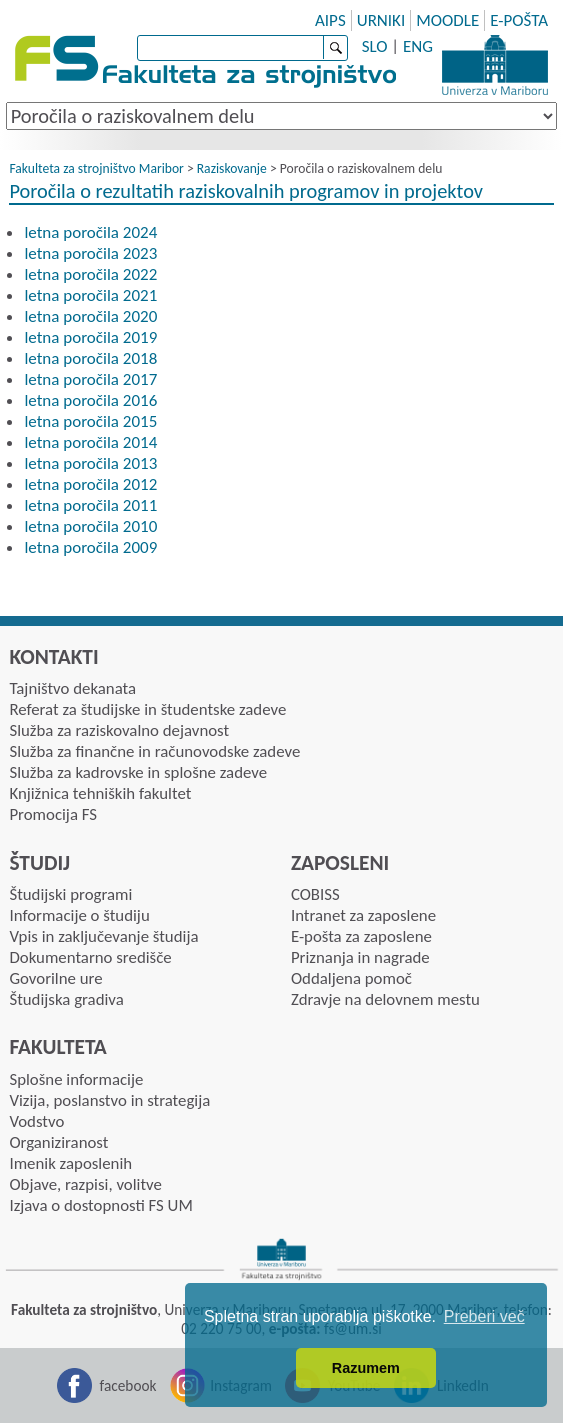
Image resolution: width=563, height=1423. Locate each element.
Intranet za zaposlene (363, 915)
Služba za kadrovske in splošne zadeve (138, 772)
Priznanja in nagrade (360, 957)
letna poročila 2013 (90, 463)
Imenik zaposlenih (70, 1163)
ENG (418, 46)
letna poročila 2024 (90, 232)
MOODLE (447, 20)
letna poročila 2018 (90, 358)
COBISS (315, 894)
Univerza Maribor (495, 65)
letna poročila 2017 (90, 379)
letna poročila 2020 (90, 316)
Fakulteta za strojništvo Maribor (96, 168)
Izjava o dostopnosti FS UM (100, 1205)
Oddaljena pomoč (351, 978)
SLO (375, 46)
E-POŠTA (519, 20)
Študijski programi (70, 894)
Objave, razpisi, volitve (85, 1184)
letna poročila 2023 (90, 253)
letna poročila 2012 (90, 484)
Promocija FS (53, 814)
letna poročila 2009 (90, 547)
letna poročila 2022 (90, 274)
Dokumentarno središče (90, 957)
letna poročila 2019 (90, 337)
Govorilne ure (55, 978)
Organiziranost (58, 1142)
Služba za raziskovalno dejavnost (119, 730)
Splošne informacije (76, 1079)
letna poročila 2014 (90, 442)
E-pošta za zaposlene (361, 936)
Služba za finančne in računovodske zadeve (154, 751)
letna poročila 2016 (90, 400)
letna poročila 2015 (90, 421)
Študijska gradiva (66, 999)
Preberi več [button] (484, 1316)
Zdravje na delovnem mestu (385, 999)
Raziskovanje (232, 168)
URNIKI (381, 20)
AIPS (330, 20)
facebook (128, 1385)
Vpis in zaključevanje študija (103, 936)
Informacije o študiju (79, 915)
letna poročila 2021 (90, 295)
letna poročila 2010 (90, 526)
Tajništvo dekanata (72, 688)
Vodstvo (36, 1121)
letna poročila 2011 (90, 505)
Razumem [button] (366, 1368)
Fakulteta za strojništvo (207, 62)
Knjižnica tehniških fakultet (100, 793)
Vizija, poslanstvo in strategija (109, 1100)
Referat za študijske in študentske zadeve (147, 709)
